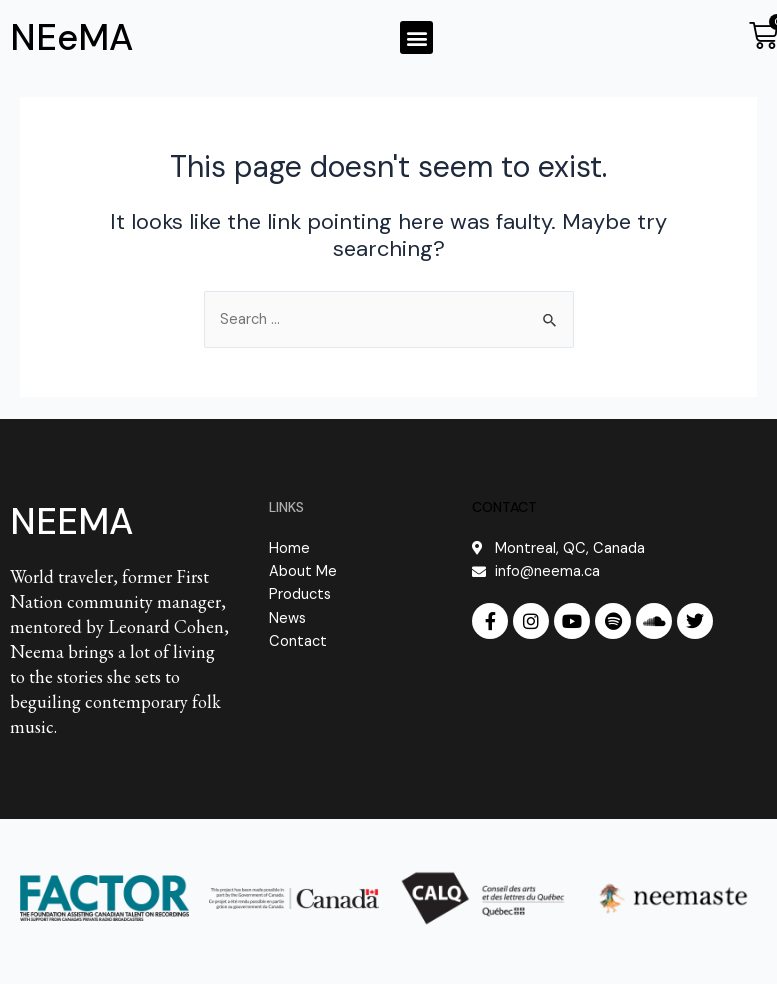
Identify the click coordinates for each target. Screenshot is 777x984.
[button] (416, 37)
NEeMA (71, 37)
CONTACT (504, 507)
